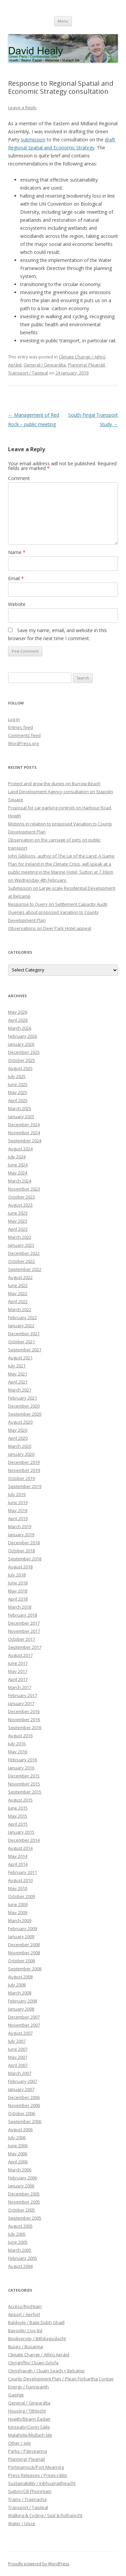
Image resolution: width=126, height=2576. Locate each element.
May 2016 (17, 1752)
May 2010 (17, 1888)
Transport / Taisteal (28, 373)
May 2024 (17, 1173)
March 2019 (19, 1526)
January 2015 (21, 1832)
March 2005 (19, 2250)
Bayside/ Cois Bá (25, 2330)
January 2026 (21, 1044)
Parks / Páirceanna (27, 2451)
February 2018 (22, 1615)
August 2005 (20, 2226)
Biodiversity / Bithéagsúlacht (37, 2338)
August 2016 (20, 1736)
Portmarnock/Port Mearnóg (36, 2467)
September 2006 (24, 2121)
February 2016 (22, 1760)
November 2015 (24, 1784)
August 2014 (20, 1848)
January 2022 (21, 1326)
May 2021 (17, 1374)
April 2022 (18, 1301)
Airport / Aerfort (24, 2314)
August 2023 (20, 1205)
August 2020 (20, 1422)
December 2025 (24, 1052)
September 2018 (24, 1559)
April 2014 (18, 1864)
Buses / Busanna (25, 2347)
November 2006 (24, 2105)
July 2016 (17, 1744)
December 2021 (24, 1334)
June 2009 (18, 1904)
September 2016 (24, 1727)
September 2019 (24, 1486)
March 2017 (19, 1687)
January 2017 (21, 1703)
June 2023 (18, 1213)
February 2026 (22, 1036)
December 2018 (24, 1543)
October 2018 (21, 1551)
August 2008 (20, 1977)
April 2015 (18, 1824)
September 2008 (24, 1969)
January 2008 (21, 2009)
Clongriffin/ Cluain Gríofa (33, 2363)
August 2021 (20, 1358)
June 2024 (18, 1165)
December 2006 (24, 2097)
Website (17, 604)
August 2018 (20, 1567)
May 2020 (17, 1430)
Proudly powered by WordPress (38, 2564)
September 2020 (24, 1414)
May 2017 (17, 1671)
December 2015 (24, 1776)
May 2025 (17, 1092)
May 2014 (17, 1856)
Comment (19, 478)
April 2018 (18, 1599)
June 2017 (18, 1663)
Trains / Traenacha (27, 2499)
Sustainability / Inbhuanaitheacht (42, 2483)
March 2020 (19, 1446)
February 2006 (22, 2178)
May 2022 (17, 1293)
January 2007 (21, 2089)
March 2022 (19, 1309)
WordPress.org (23, 743)
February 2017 (22, 1695)
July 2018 (17, 1575)
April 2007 (18, 2065)
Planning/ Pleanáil (86, 365)
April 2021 (18, 1382)
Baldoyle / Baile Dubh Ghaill (36, 2322)
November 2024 (24, 1133)
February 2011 (22, 1872)
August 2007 (20, 2033)
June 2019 (18, 1502)
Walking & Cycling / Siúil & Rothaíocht (45, 2515)
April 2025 (18, 1100)
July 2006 (17, 2137)
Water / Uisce (21, 2523)
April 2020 (18, 1438)
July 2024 (17, 1157)
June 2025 (18, 1084)
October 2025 (21, 1060)
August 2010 (20, 1880)
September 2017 (24, 1647)
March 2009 (19, 1920)
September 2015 (24, 1792)
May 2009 (17, 1912)
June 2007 (18, 2049)
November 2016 (24, 1719)
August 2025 (20, 1068)
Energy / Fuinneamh (28, 2387)
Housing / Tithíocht (27, 2411)
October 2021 (21, 1342)
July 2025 (17, 1076)
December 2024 (24, 1125)
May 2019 (17, 1510)
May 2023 (17, 1221)
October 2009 (21, 1896)
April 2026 (18, 1020)
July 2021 (17, 1366)
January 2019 (21, 1535)
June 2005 (18, 2242)
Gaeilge (16, 2395)
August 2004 (20, 2266)
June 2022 (18, 1285)
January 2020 (21, 1454)
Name (17, 552)
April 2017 (18, 1679)
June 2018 (18, 1583)
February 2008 (22, 2001)
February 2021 (22, 1398)
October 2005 (21, 2210)
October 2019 (21, 1478)
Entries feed (20, 727)
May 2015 (17, 1816)
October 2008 (21, 1961)
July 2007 (17, 2041)
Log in (14, 719)
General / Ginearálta (45, 365)
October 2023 (21, 1197)
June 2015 (18, 1808)
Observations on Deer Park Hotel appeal (49, 928)
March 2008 (19, 1993)
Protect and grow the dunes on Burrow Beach (54, 784)
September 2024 (24, 1141)
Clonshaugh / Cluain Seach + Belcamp (46, 2371)
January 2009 (21, 1937)
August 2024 (20, 1149)
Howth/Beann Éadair (29, 2419)
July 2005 (17, 2234)
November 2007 (24, 2025)
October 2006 (21, 2113)
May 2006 (17, 2154)
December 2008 (24, 1945)
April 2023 (18, 1229)
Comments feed (24, 735)
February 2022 (22, 1317)
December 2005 (24, 2194)
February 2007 (22, 2081)
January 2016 (21, 1768)
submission (33, 139)
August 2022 (20, 1277)
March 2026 (19, 1028)
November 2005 (24, 2202)
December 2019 (24, 1462)
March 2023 (19, 1237)
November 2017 (24, 1631)
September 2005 (24, 2218)
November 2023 (24, 1189)
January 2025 (21, 1116)
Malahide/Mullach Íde (30, 2435)
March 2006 (19, 2170)
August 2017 (20, 1655)
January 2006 (21, 2186)
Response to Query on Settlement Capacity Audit (57, 904)
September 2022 (24, 1269)
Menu (63, 20)
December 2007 (24, 2017)
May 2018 (17, 1591)
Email (16, 578)
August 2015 (20, 1800)
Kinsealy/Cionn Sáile (29, 2427)
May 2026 (17, 1012)
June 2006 (18, 2146)
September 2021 (24, 1350)
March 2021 (19, 1390)
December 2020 (24, 1406)
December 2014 (24, 1840)
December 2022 (24, 1253)
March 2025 (19, 1108)
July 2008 (17, 1985)
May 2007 (17, 2057)
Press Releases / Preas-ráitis (37, 2475)
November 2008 (24, 1953)
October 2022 (21, 1261)
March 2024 (19, 1181)
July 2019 (17, 1494)
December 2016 (24, 1711)
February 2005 (22, 2258)
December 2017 (24, 1623)
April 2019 (18, 1518)
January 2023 (21, 1245)
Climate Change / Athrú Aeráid (38, 2355)
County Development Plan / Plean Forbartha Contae (61, 2379)
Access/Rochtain (25, 2306)
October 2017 (21, 1639)
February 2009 (22, 1928)
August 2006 (20, 2129)
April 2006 (18, 2162)
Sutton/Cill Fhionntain (29, 2491)
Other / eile (19, 2443)
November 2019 (24, 1470)
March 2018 (19, 1607)
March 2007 (19, 2073)
